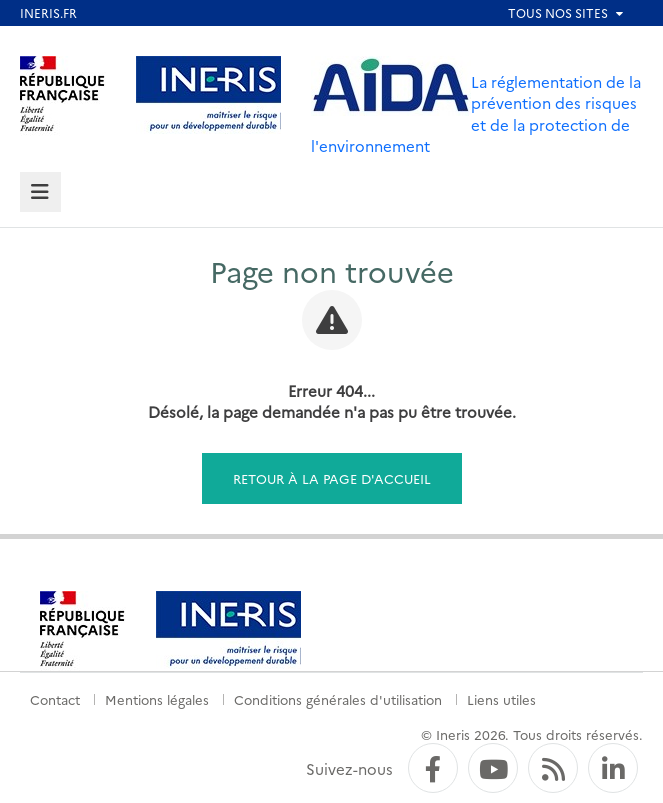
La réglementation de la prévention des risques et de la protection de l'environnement (476, 113)
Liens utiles (501, 699)
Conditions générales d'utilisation (338, 699)
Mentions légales (157, 699)
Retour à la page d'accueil (332, 478)
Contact (55, 699)
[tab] (40, 192)
